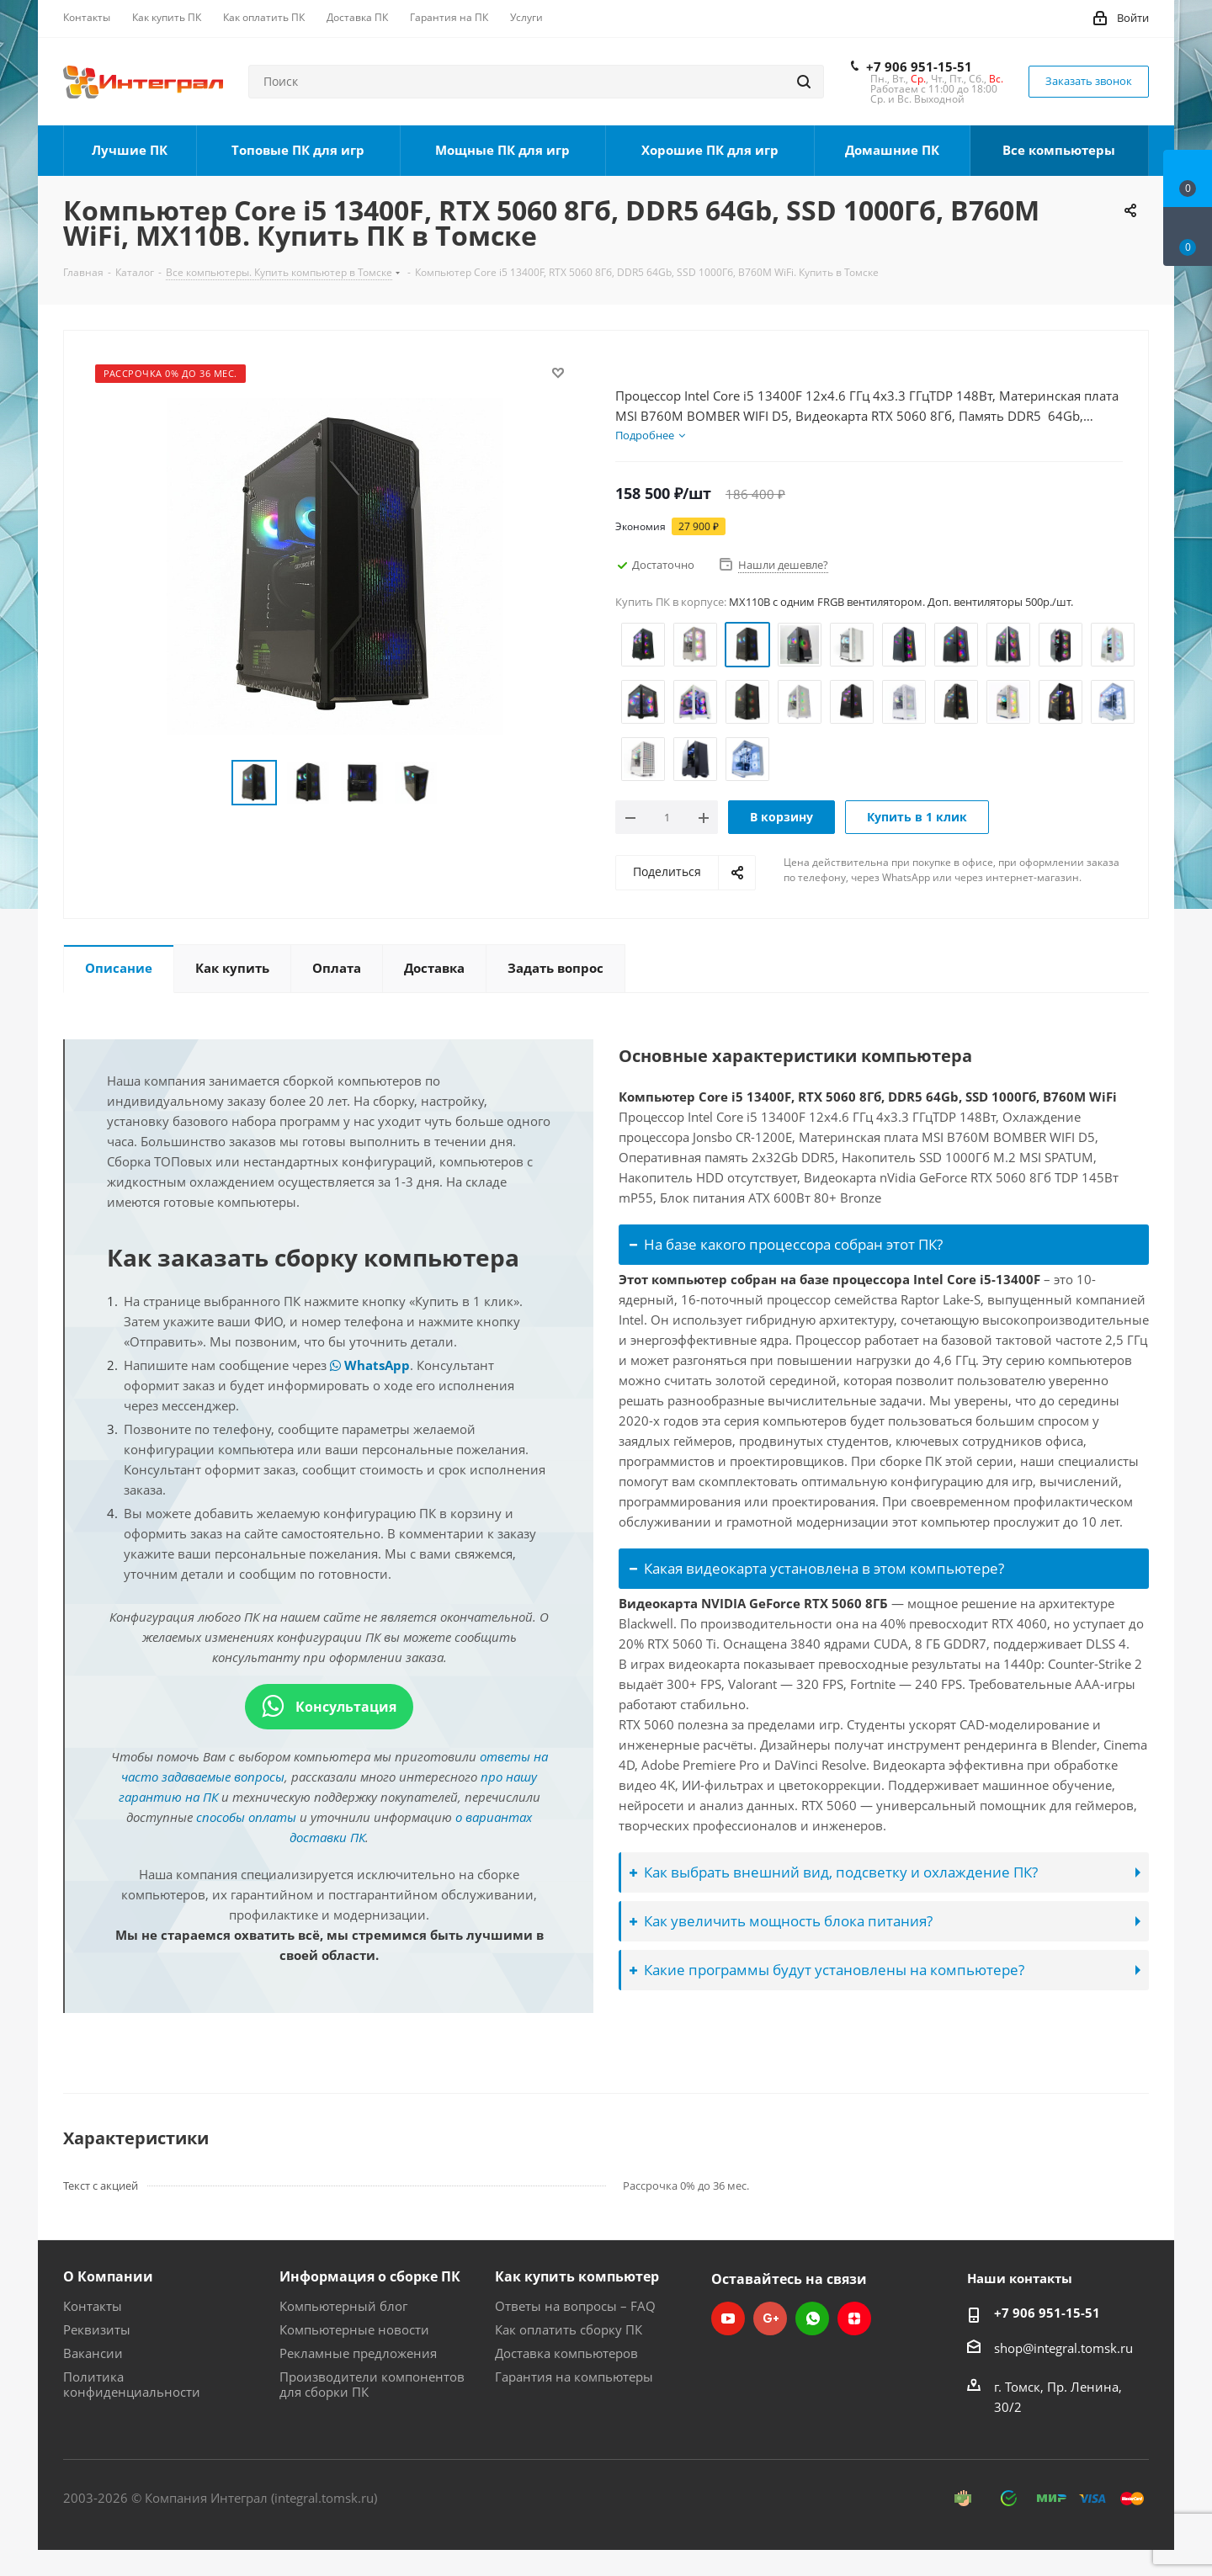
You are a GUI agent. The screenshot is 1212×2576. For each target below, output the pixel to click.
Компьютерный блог (343, 2305)
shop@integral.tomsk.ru (1063, 2348)
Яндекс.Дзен (854, 2318)
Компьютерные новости (354, 2329)
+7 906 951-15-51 (919, 66)
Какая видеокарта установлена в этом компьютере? (817, 1568)
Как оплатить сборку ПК (568, 2329)
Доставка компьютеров (566, 2353)
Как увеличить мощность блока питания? (781, 1921)
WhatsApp (370, 1365)
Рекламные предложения (358, 2353)
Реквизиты (96, 2329)
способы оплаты (246, 1817)
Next (457, 783)
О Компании (108, 2276)
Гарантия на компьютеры (574, 2376)
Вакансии (93, 2353)
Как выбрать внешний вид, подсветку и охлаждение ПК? (834, 1872)
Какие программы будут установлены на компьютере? (827, 1969)
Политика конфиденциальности (131, 2384)
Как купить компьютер (577, 2276)
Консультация (329, 1706)
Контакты (92, 2305)
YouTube (728, 2318)
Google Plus (770, 2318)
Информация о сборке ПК (369, 2276)
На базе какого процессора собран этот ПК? (786, 1244)
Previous (211, 783)
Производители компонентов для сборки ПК (372, 2384)
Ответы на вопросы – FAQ (575, 2305)
